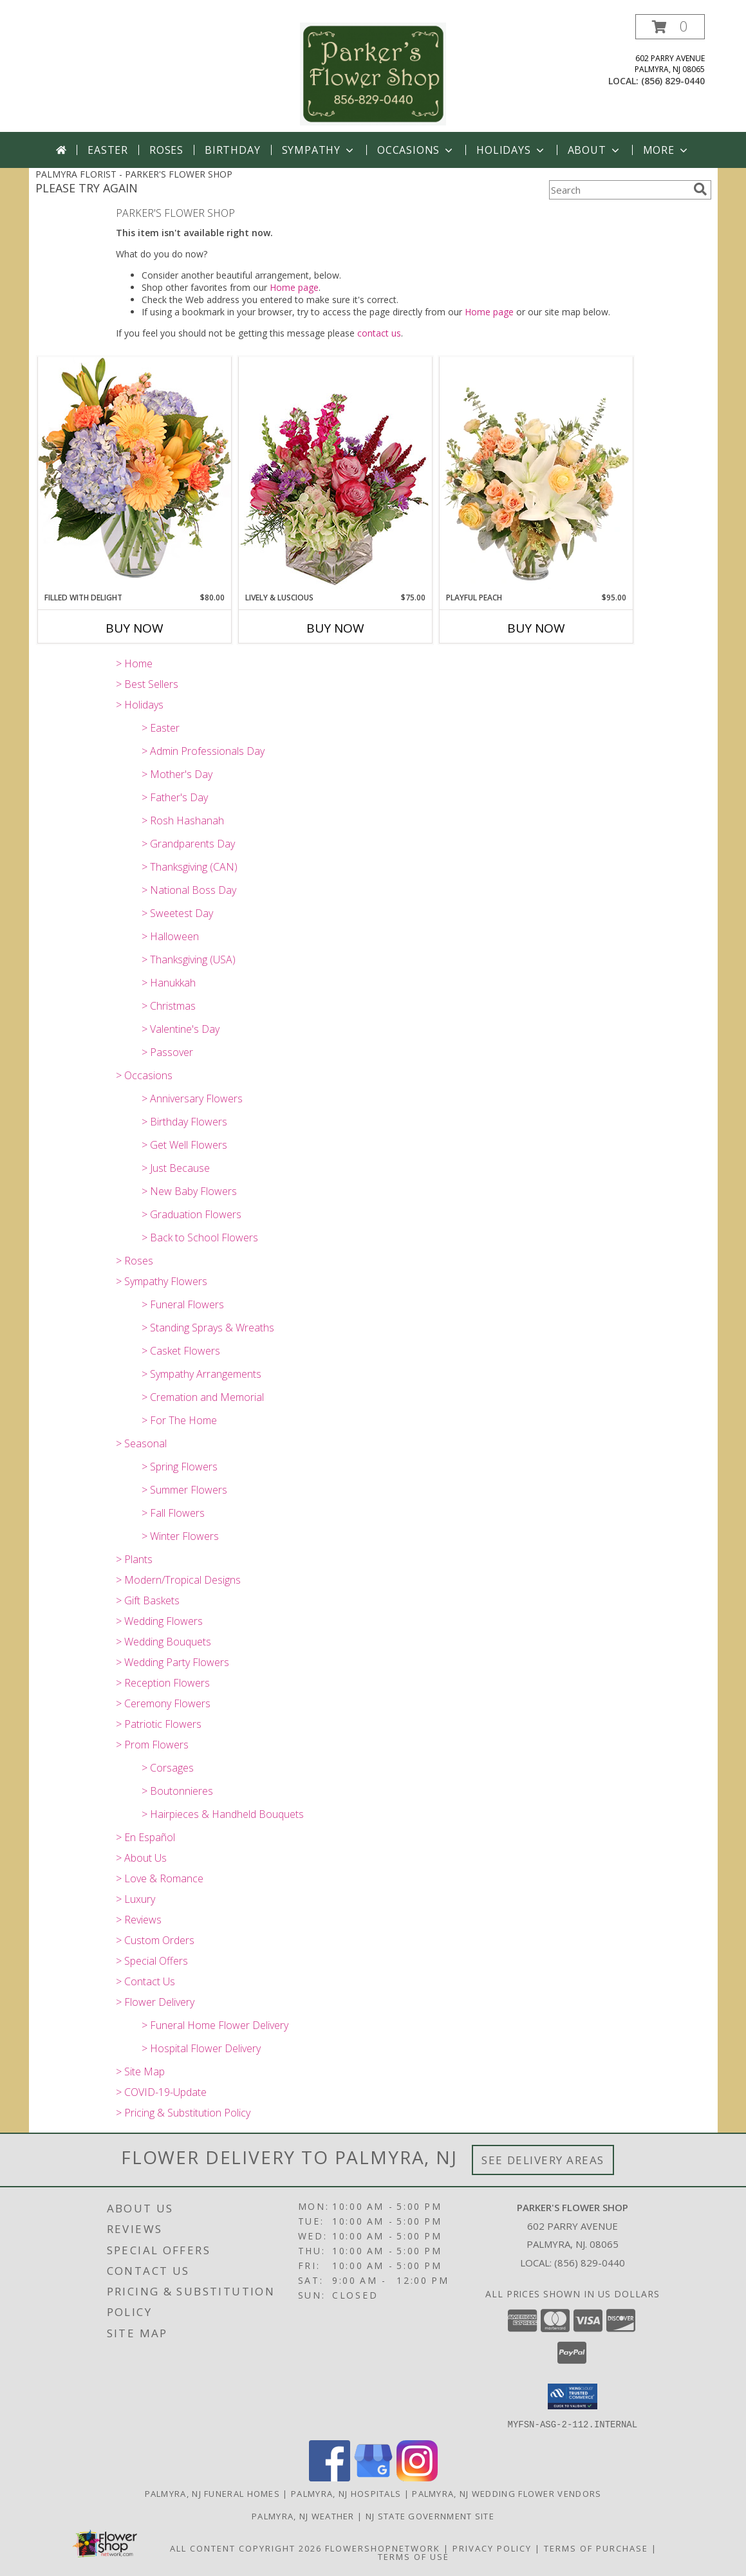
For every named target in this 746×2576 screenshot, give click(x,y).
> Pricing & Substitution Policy (183, 2113)
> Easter (161, 728)
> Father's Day (175, 797)
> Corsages (168, 1768)
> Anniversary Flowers (192, 1098)
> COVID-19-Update (161, 2092)
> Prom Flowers (152, 1744)
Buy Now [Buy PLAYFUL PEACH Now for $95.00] (536, 628)
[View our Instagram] (417, 2477)
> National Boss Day (189, 890)
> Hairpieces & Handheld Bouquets (223, 1814)
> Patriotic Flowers (158, 1724)
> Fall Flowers (173, 1513)
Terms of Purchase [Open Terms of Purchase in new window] (596, 2547)
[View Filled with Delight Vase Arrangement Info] (134, 474)
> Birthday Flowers (184, 1122)
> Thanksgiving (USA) (189, 959)
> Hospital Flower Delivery (201, 2048)
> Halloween (170, 936)
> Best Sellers (147, 684)
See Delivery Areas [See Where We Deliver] (542, 2160)
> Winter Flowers (180, 1536)
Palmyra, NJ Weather (303, 2515)
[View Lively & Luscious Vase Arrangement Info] (335, 474)
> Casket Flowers (181, 1351)
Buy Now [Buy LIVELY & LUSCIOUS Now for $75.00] (335, 628)
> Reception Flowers (163, 1683)
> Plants (134, 1559)
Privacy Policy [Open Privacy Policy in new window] (492, 2547)
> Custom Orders (155, 1940)
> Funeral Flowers (183, 1304)
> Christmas (169, 1006)
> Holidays (139, 705)
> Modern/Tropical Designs (178, 1580)
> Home (134, 663)
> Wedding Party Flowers (172, 1662)
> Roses (134, 1261)
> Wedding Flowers (159, 1621)
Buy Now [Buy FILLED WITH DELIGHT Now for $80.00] (134, 628)
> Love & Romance (159, 1878)
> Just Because (176, 1168)
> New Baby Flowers (189, 1191)
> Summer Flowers (184, 1490)
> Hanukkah (169, 983)
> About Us (141, 1858)
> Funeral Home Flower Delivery (215, 2025)
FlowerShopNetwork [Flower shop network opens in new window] (382, 2547)
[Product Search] (618, 190)
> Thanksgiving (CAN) (190, 867)
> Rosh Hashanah (183, 820)
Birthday (232, 150)
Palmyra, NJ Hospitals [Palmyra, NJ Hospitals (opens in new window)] (346, 2493)
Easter (108, 150)
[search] (700, 189)
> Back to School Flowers (200, 1237)
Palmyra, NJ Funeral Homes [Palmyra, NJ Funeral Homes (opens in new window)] (213, 2493)
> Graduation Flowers (191, 1214)
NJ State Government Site (430, 2515)
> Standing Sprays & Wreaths (208, 1327)
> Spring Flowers (180, 1466)
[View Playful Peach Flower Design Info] (536, 474)
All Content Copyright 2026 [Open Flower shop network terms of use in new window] (246, 2547)
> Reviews (139, 1920)
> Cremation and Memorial (203, 1397)
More (666, 150)
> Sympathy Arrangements (201, 1374)
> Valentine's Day (180, 1029)
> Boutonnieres (177, 1791)
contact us (379, 333)
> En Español (145, 1837)
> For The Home (179, 1420)
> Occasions (144, 1075)
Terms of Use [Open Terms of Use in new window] (413, 2556)
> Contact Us (145, 1981)
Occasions (416, 150)
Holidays (511, 150)
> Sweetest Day (177, 913)
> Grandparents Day (188, 844)
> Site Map (140, 2071)
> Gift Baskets (148, 1600)
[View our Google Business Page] (373, 2477)
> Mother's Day (177, 774)
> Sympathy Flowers (161, 1281)
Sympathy (319, 150)
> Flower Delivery (155, 2002)
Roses (166, 150)
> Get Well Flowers (184, 1145)
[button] (670, 26)
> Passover (167, 1052)
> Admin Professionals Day (203, 751)
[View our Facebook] (329, 2477)
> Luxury (135, 1899)
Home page (294, 287)
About (595, 150)
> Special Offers (152, 1961)
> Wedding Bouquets (163, 1642)
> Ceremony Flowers (163, 1703)
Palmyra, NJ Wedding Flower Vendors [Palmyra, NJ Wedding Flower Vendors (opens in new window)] (506, 2493)
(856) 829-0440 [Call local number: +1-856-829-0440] (673, 81)
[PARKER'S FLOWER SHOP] (373, 73)
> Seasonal (141, 1443)
